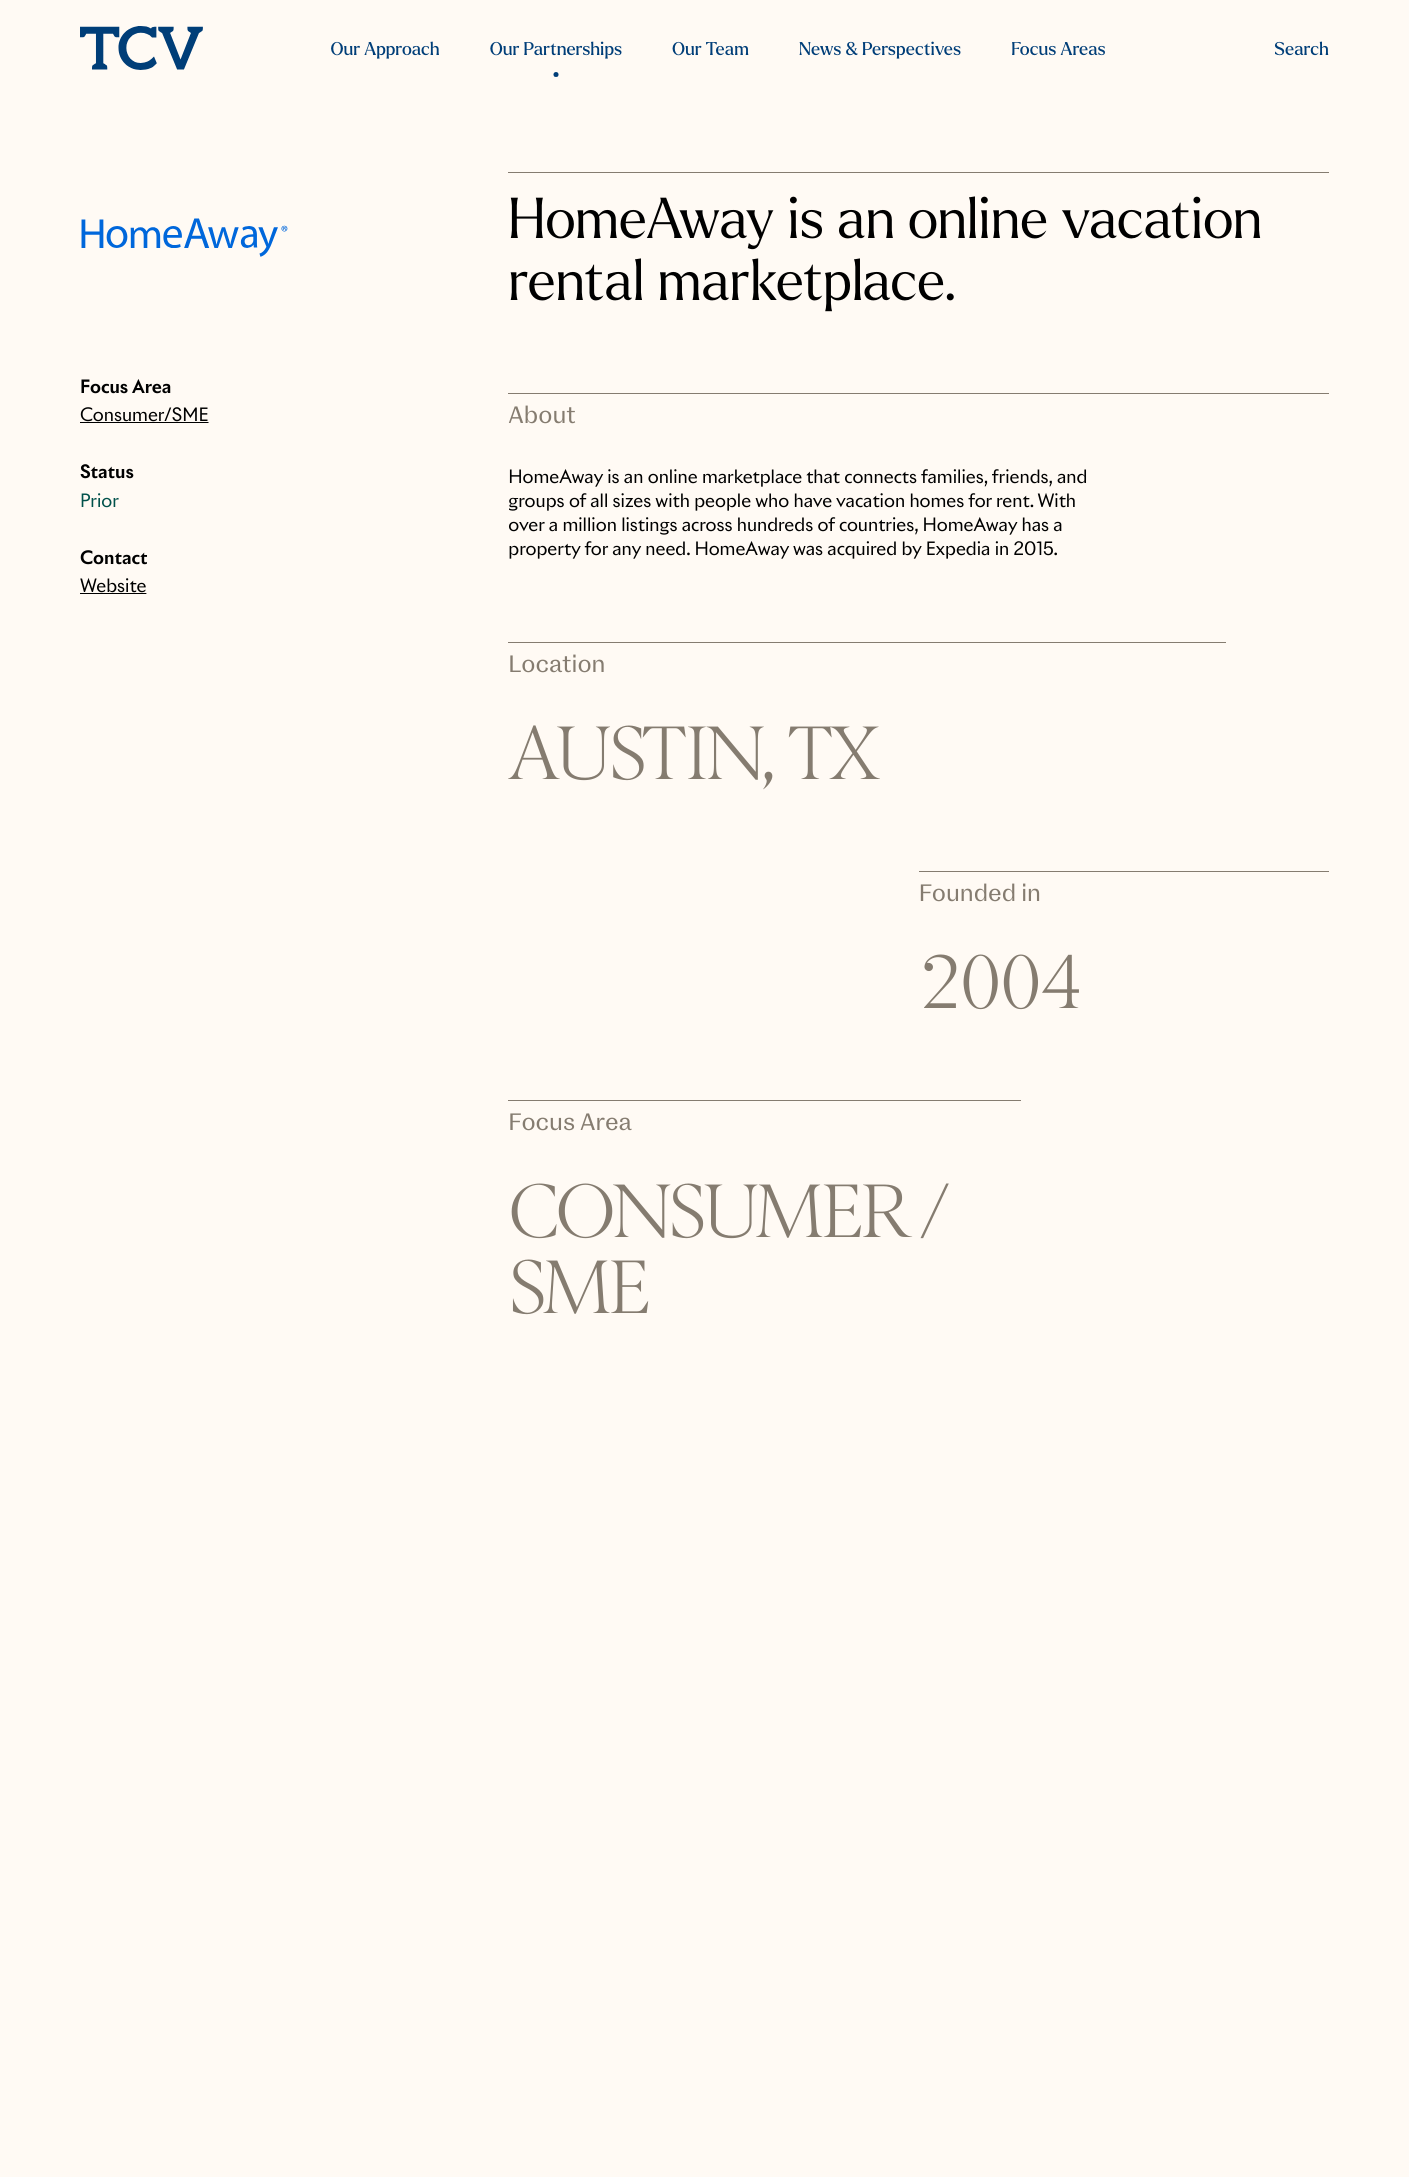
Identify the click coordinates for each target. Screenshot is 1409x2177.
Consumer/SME (144, 415)
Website (113, 586)
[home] (141, 50)
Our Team (710, 49)
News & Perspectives (880, 49)
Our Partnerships (556, 49)
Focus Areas (1058, 49)
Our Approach (384, 49)
